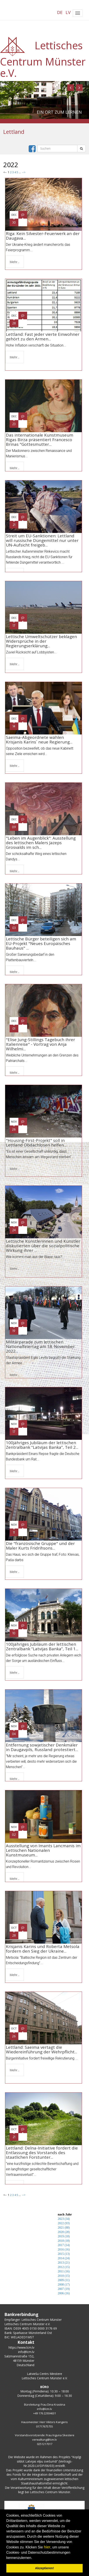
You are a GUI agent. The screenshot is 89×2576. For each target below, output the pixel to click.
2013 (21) (64, 2262)
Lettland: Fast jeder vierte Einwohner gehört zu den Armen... (42, 336)
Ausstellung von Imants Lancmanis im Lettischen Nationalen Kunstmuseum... (43, 1850)
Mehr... (14, 262)
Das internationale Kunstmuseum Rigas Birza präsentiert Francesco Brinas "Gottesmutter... (39, 439)
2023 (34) (64, 2218)
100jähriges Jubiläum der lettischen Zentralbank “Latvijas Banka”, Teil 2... (42, 1445)
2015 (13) (64, 2254)
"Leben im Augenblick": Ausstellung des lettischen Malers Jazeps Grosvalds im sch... (41, 842)
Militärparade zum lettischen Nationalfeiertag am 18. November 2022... (40, 1346)
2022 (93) (64, 2223)
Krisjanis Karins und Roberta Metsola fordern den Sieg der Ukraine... (42, 1949)
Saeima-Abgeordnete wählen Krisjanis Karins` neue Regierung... (39, 739)
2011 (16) (64, 2271)
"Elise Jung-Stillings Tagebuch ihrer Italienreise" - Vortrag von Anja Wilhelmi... (40, 1044)
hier (47, 2547)
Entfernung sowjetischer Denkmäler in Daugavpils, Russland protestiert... (42, 1747)
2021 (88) (64, 2227)
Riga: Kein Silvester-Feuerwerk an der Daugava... (43, 236)
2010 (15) (64, 2275)
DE (60, 12)
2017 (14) (64, 2245)
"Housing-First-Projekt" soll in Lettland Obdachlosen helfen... (36, 1143)
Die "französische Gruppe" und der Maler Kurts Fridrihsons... (40, 1546)
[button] (70, 87)
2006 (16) (64, 2293)
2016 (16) (64, 2249)
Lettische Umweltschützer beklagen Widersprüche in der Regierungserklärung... (41, 641)
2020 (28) (64, 2232)
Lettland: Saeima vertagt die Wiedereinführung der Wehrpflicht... (41, 2049)
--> (23, 172)
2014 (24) (64, 2258)
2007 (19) (64, 2289)
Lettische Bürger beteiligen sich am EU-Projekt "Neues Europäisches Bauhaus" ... (41, 943)
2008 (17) (64, 2284)
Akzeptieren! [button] (44, 2568)
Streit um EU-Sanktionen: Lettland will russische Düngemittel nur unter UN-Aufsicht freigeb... (42, 540)
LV (68, 12)
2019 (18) (64, 2236)
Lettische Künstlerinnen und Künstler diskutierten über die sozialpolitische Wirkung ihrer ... (43, 1245)
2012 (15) (64, 2267)
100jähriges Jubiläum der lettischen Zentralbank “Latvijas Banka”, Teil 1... (42, 1646)
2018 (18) (64, 2240)
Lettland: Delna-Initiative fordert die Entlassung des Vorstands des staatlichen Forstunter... (42, 2152)
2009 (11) (64, 2280)
